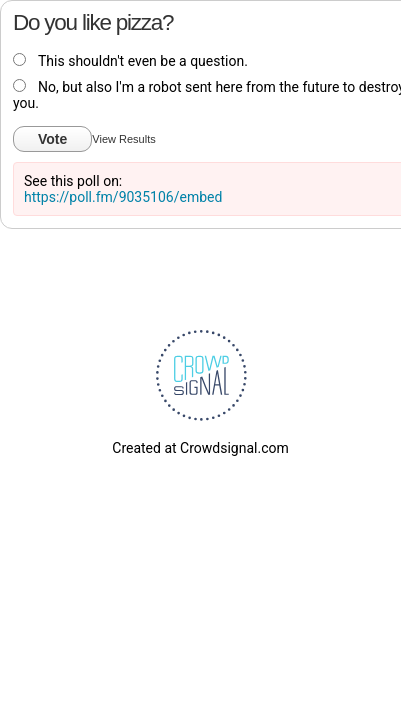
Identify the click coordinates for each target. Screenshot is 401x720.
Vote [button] (52, 139)
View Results (123, 139)
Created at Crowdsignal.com (200, 448)
